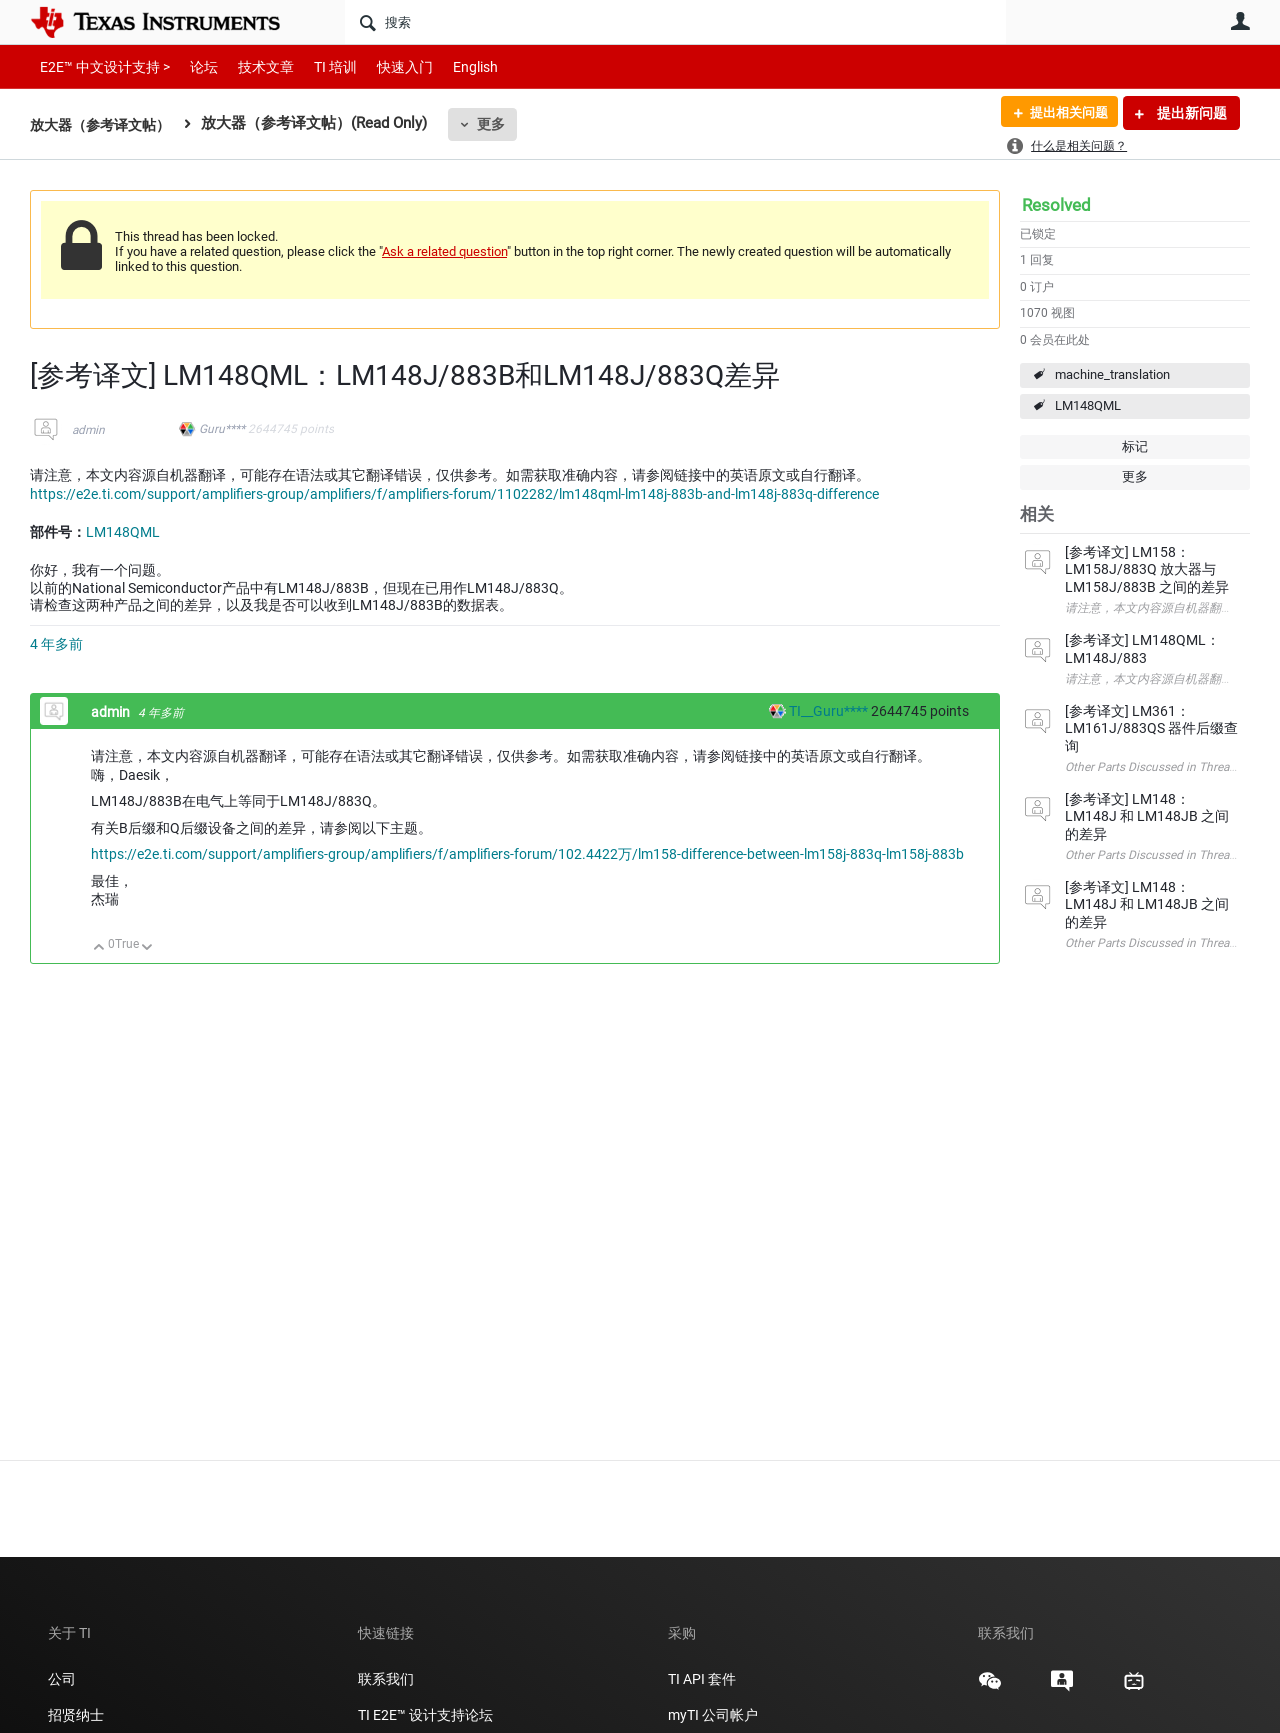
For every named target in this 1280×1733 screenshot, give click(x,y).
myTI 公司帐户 (713, 1715)
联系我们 (386, 1679)
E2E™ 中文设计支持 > (100, 66)
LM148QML (1088, 405)
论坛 (193, 66)
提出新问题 (1190, 113)
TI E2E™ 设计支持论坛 (425, 1715)
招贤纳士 (76, 1715)
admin (88, 430)
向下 (147, 948)
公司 (62, 1679)
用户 (1240, 21)
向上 (99, 948)
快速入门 (385, 66)
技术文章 (252, 66)
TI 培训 (318, 66)
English (451, 66)
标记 (1135, 446)
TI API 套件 (702, 1679)
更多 (501, 124)
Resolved (1056, 205)
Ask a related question (444, 251)
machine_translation (1112, 374)
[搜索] (675, 22)
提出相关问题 (1063, 113)
